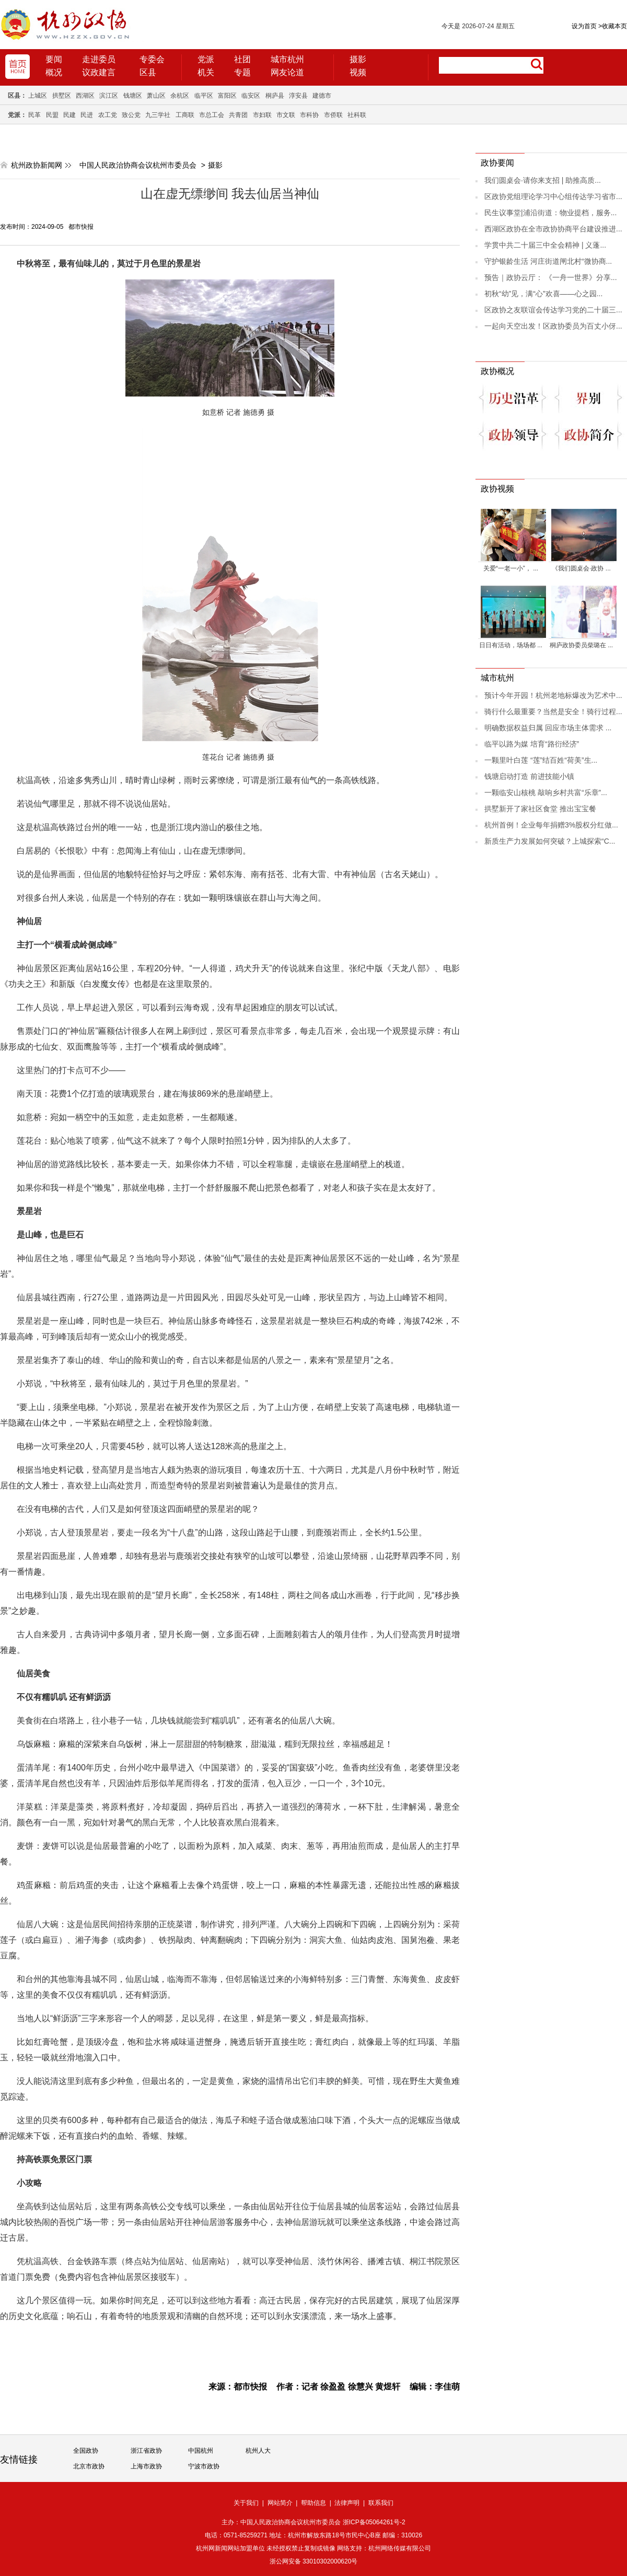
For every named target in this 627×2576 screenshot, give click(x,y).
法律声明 (346, 2503)
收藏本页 (612, 26)
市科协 (309, 115)
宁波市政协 (203, 2466)
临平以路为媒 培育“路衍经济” (531, 744)
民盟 (52, 115)
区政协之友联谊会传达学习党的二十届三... (553, 310)
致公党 (131, 115)
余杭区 (179, 95)
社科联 (356, 115)
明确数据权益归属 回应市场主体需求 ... (547, 728)
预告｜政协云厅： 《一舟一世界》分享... (550, 277)
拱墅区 (61, 95)
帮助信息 (313, 2503)
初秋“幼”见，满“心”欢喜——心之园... (543, 293)
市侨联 (333, 115)
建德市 (321, 95)
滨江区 (108, 95)
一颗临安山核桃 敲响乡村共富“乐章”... (545, 792)
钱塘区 (132, 95)
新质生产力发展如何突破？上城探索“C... (549, 841)
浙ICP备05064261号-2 (374, 2522)
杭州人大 (258, 2450)
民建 (69, 115)
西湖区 (85, 95)
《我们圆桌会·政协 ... (581, 568)
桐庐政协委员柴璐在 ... (581, 645)
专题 (242, 72)
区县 (148, 72)
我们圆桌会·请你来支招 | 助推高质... (542, 180)
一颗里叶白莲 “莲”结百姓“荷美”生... (540, 760)
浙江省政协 (146, 2450)
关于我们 (246, 2503)
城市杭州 (287, 59)
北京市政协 (88, 2466)
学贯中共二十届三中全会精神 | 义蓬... (545, 245)
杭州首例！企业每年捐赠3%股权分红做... (551, 825)
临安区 (250, 95)
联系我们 (380, 2503)
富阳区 (227, 95)
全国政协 (85, 2450)
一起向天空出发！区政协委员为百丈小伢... (553, 326)
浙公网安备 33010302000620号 (314, 2561)
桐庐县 (274, 95)
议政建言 (98, 72)
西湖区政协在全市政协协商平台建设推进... (553, 229)
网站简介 (280, 2503)
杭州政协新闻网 (36, 165)
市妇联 (262, 115)
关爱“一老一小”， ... (510, 568)
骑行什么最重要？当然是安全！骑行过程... (553, 711)
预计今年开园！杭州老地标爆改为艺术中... (553, 695)
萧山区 (156, 95)
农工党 (107, 115)
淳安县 (298, 95)
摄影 (358, 59)
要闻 (53, 59)
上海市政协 (146, 2466)
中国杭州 (200, 2450)
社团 (242, 59)
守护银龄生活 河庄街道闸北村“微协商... (548, 261)
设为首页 (584, 26)
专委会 (152, 59)
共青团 (238, 115)
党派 (206, 59)
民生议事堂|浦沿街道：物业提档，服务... (550, 212)
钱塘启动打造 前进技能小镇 (529, 776)
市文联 (285, 115)
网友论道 (287, 72)
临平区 (203, 95)
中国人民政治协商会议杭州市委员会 (137, 165)
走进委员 (98, 59)
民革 (34, 115)
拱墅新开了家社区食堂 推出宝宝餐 (540, 809)
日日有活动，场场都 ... (510, 645)
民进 (86, 115)
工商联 (185, 115)
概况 (53, 72)
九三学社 (157, 115)
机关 (206, 72)
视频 (358, 72)
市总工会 (211, 115)
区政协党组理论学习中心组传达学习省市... (553, 196)
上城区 (37, 95)
